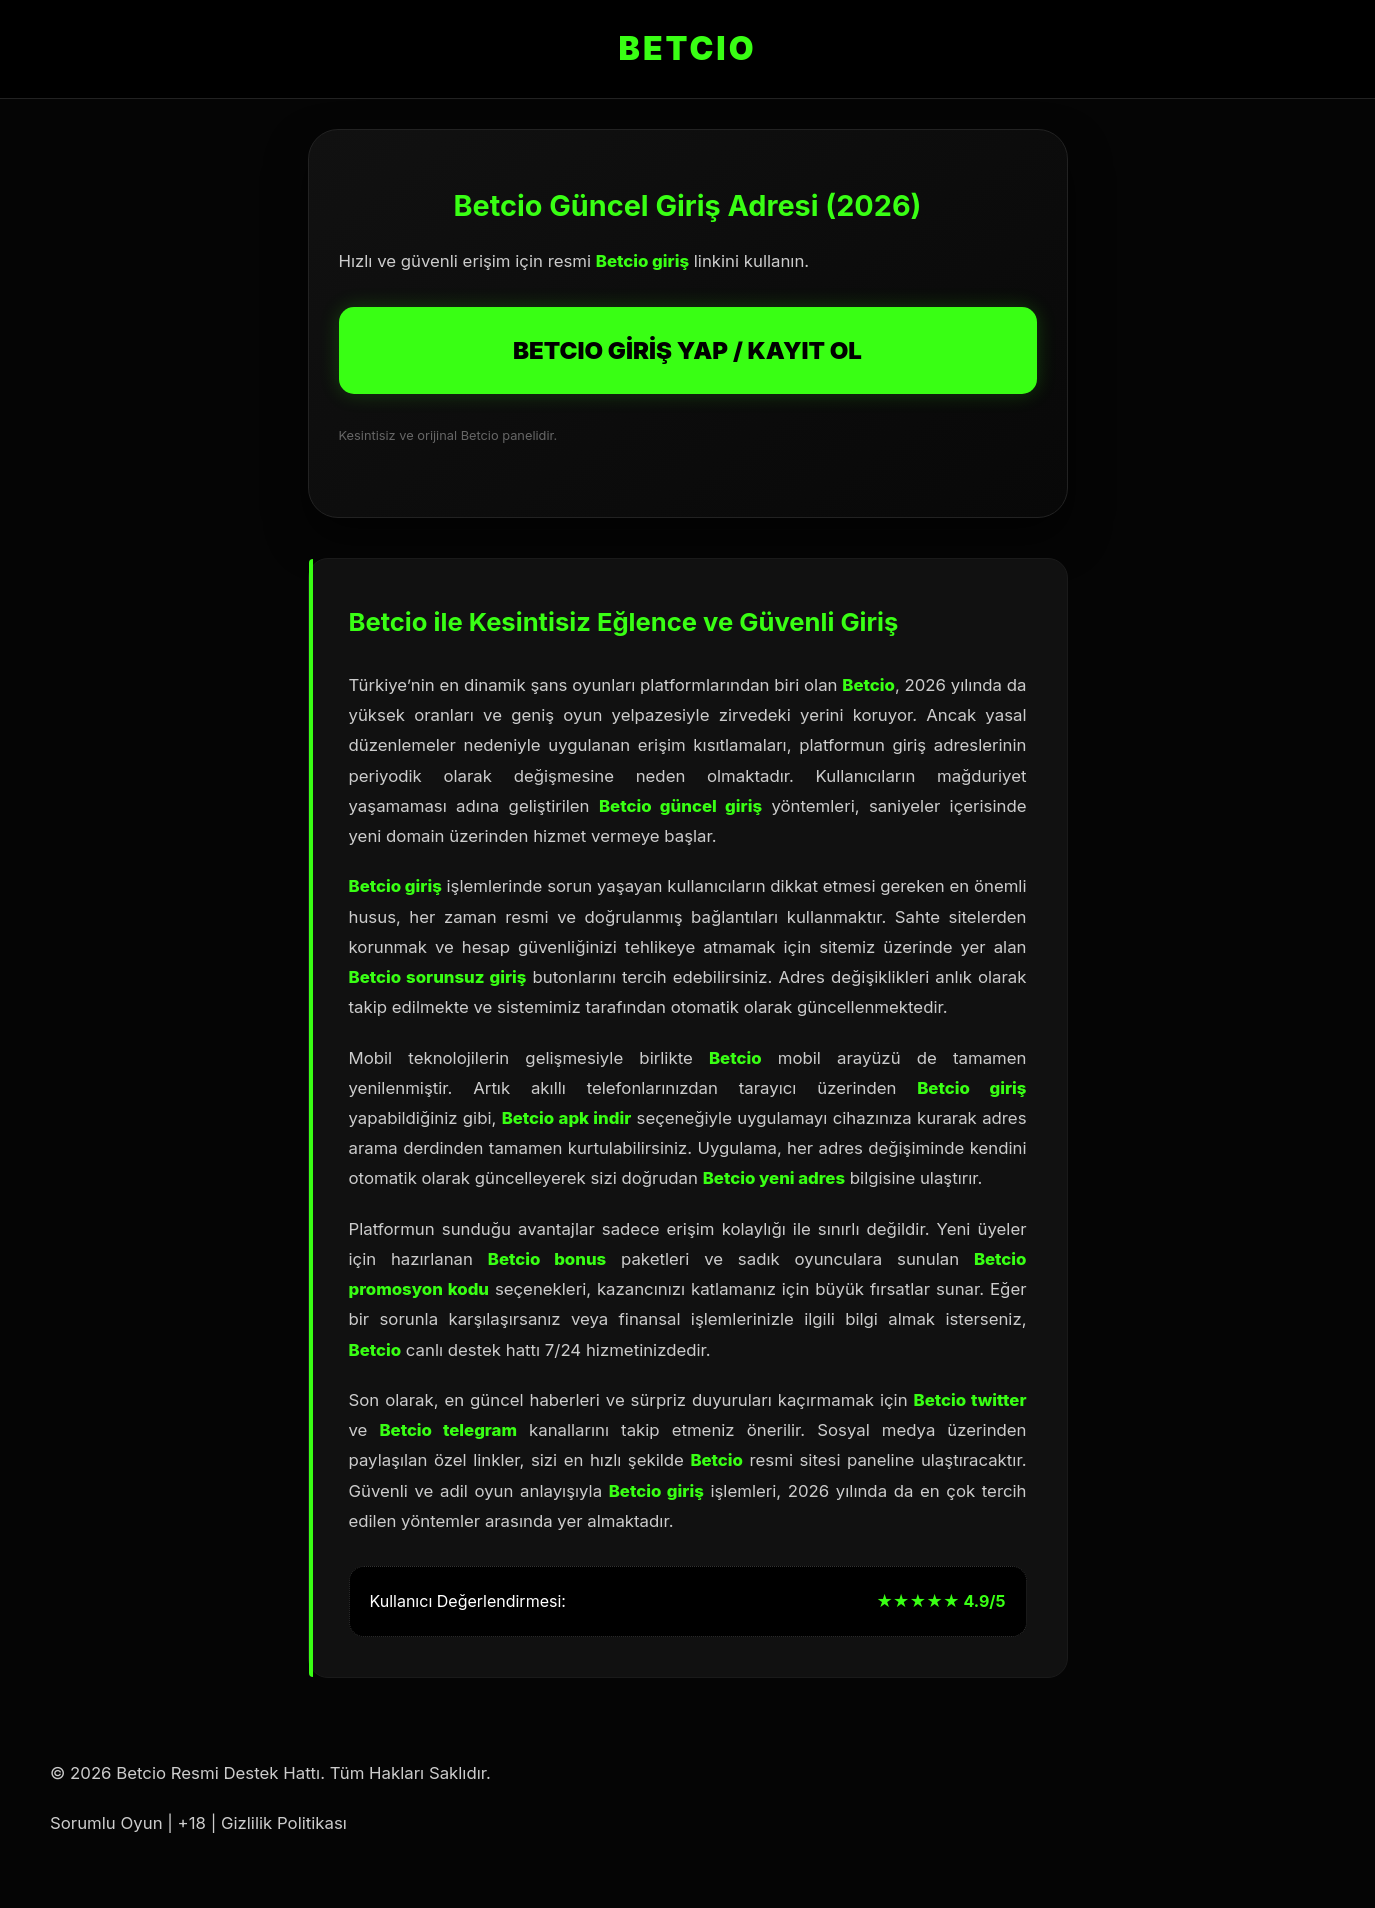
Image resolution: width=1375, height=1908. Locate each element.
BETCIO (688, 48)
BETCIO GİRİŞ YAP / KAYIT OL (687, 350)
